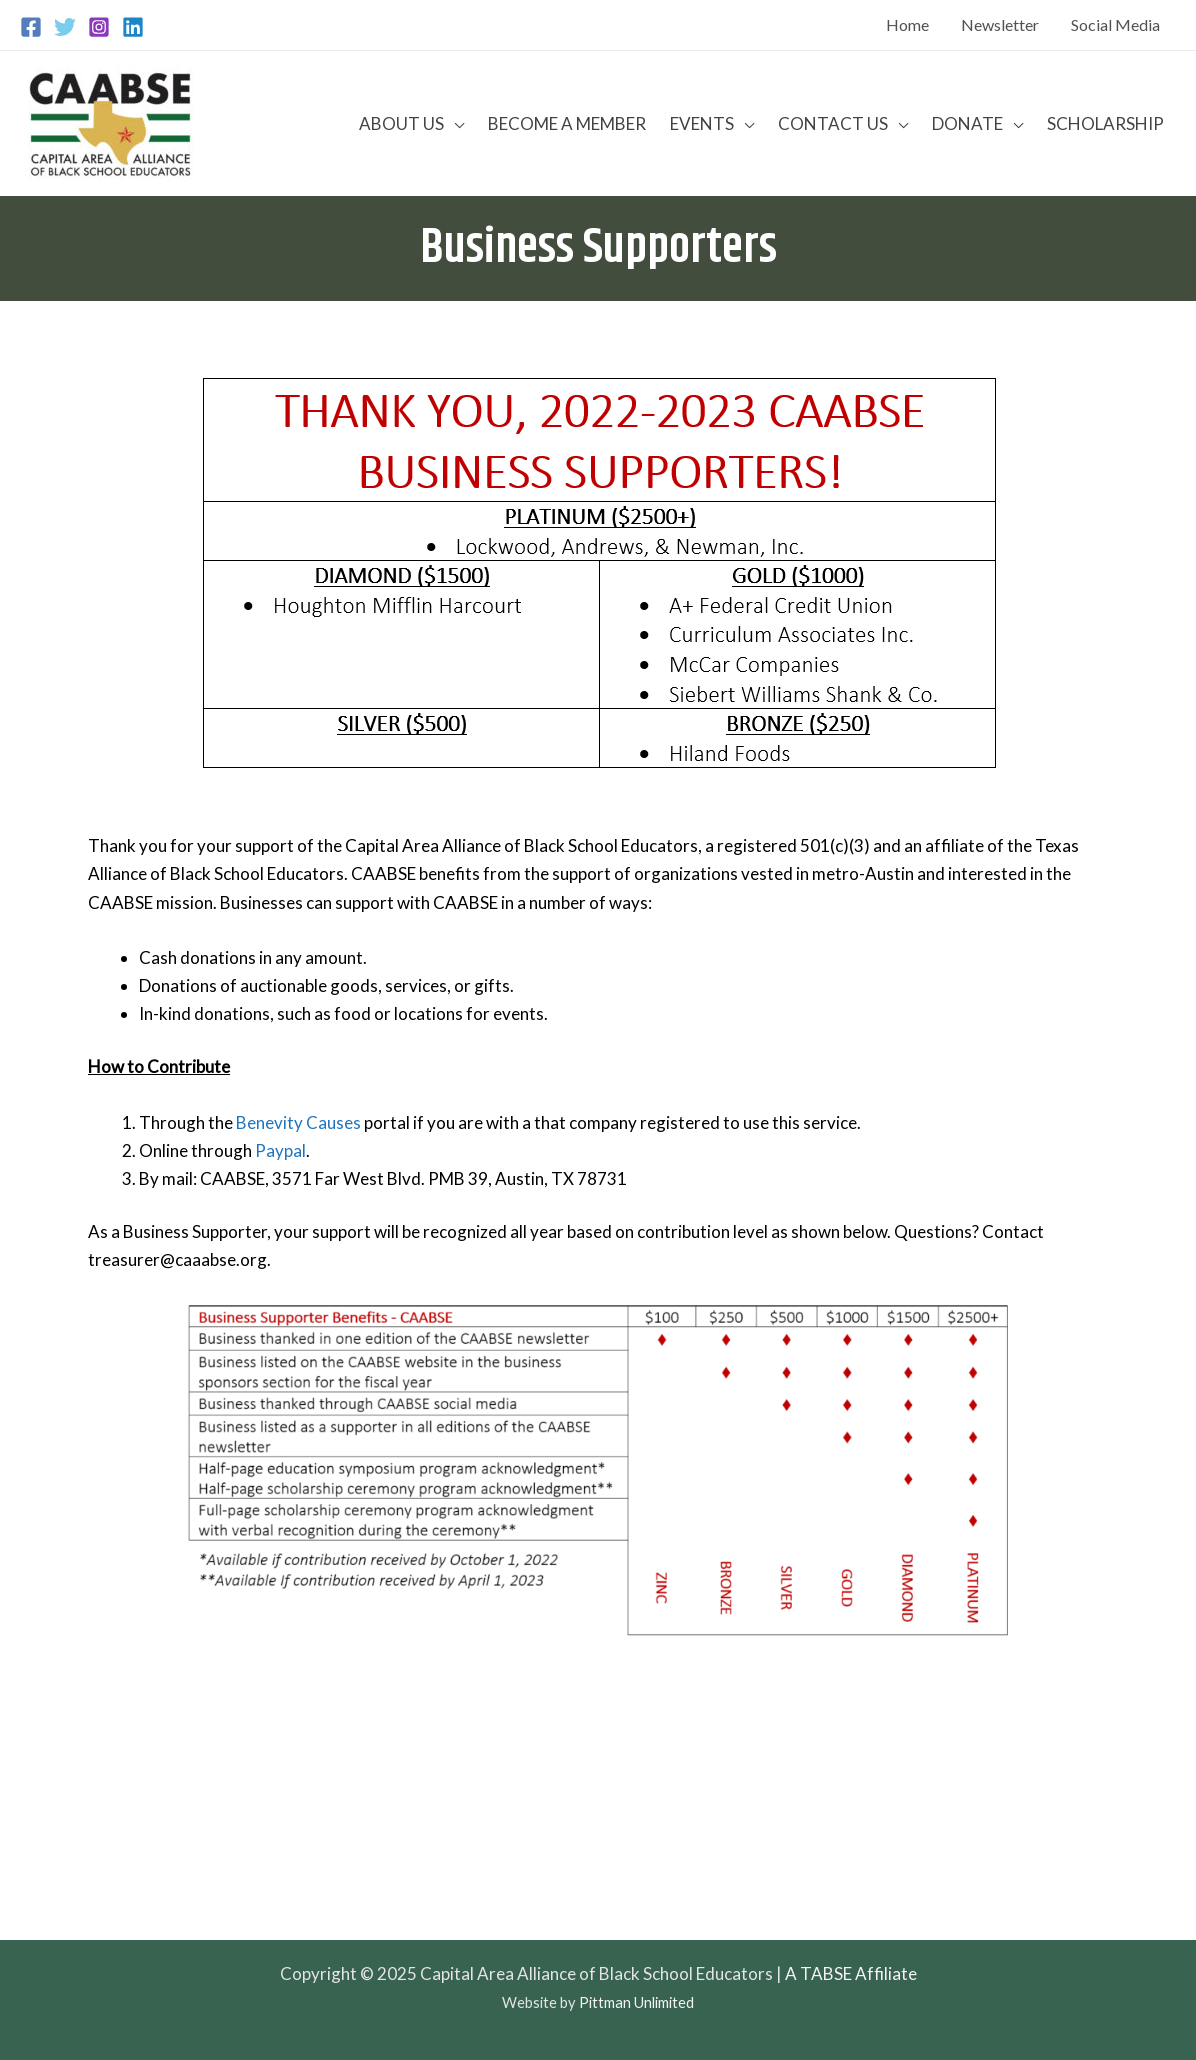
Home (907, 24)
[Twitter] (65, 27)
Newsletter (1000, 24)
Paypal (280, 1150)
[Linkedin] (133, 27)
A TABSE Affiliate (851, 1973)
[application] (454, 123)
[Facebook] (31, 27)
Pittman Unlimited (636, 2002)
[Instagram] (99, 27)
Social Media (1115, 24)
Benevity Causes (298, 1122)
